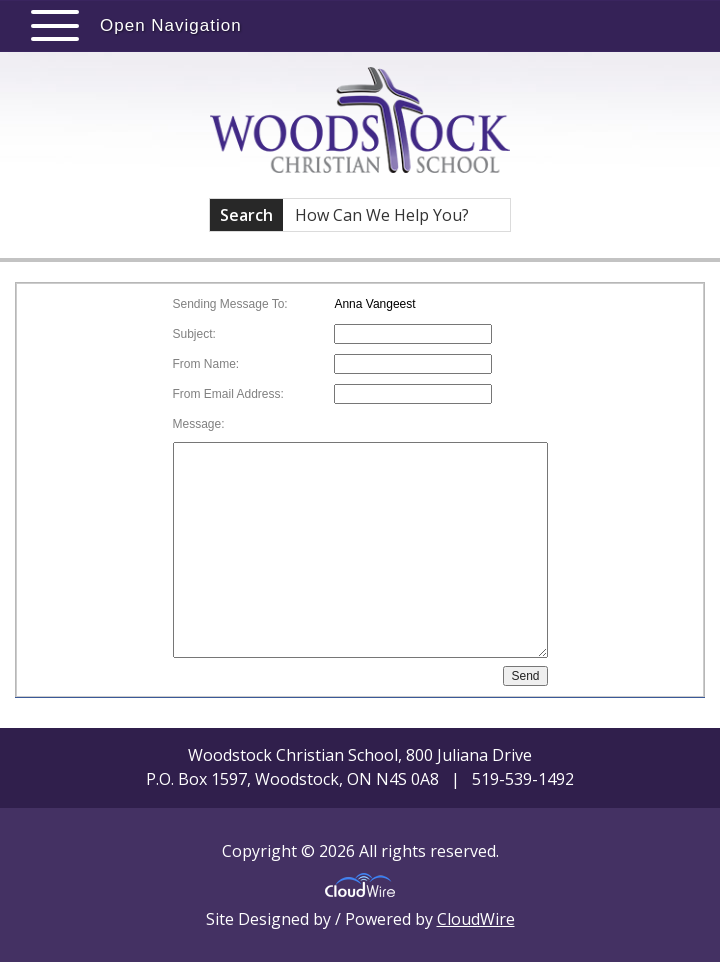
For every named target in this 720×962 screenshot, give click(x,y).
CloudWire (476, 919)
